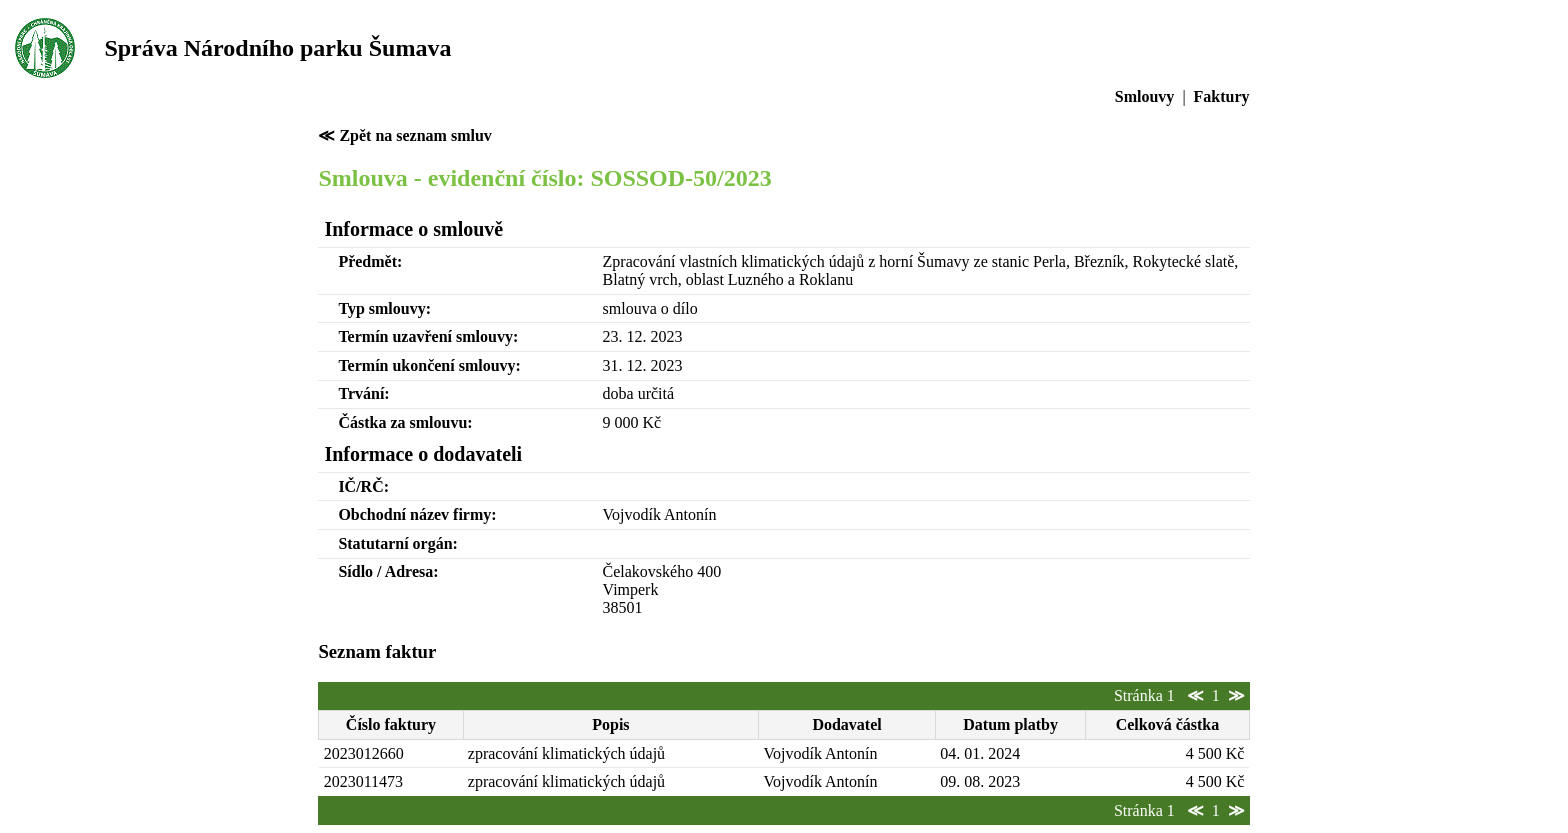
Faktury (1222, 96)
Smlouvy (1145, 96)
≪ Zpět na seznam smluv (404, 135)
